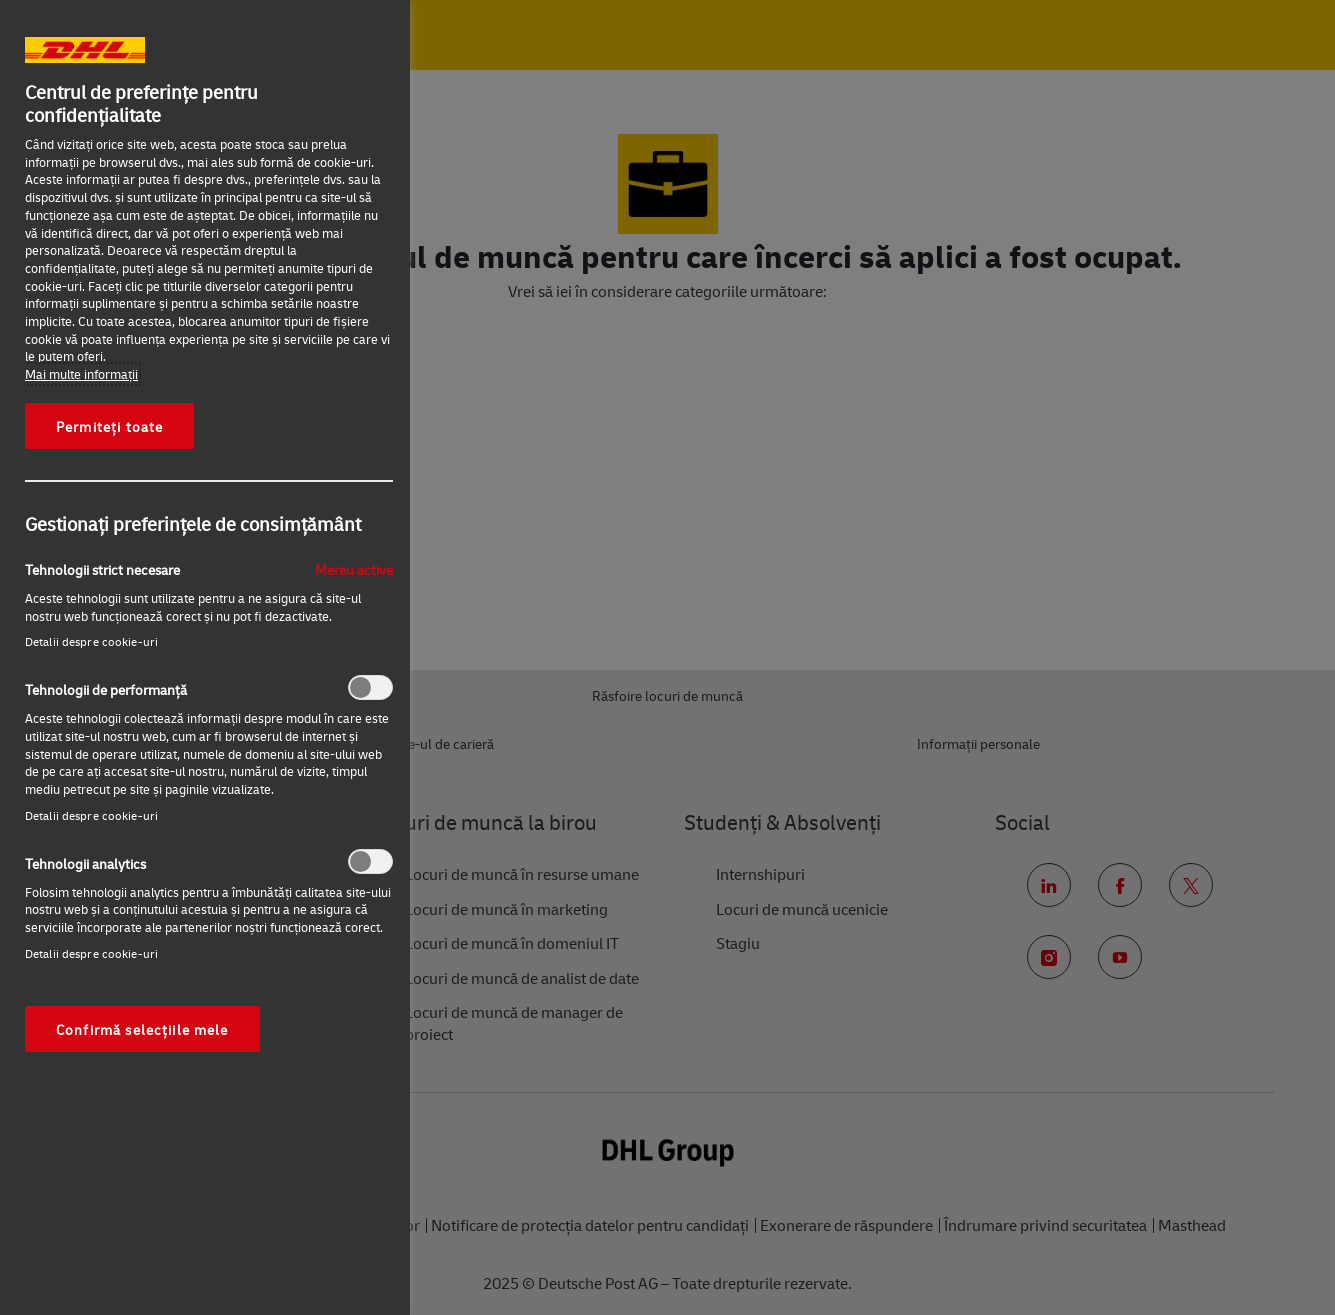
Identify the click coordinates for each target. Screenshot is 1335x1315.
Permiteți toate (109, 426)
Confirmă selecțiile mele (142, 1029)
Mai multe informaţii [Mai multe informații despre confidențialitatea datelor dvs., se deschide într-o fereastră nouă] (81, 374)
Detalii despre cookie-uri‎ (91, 641)
